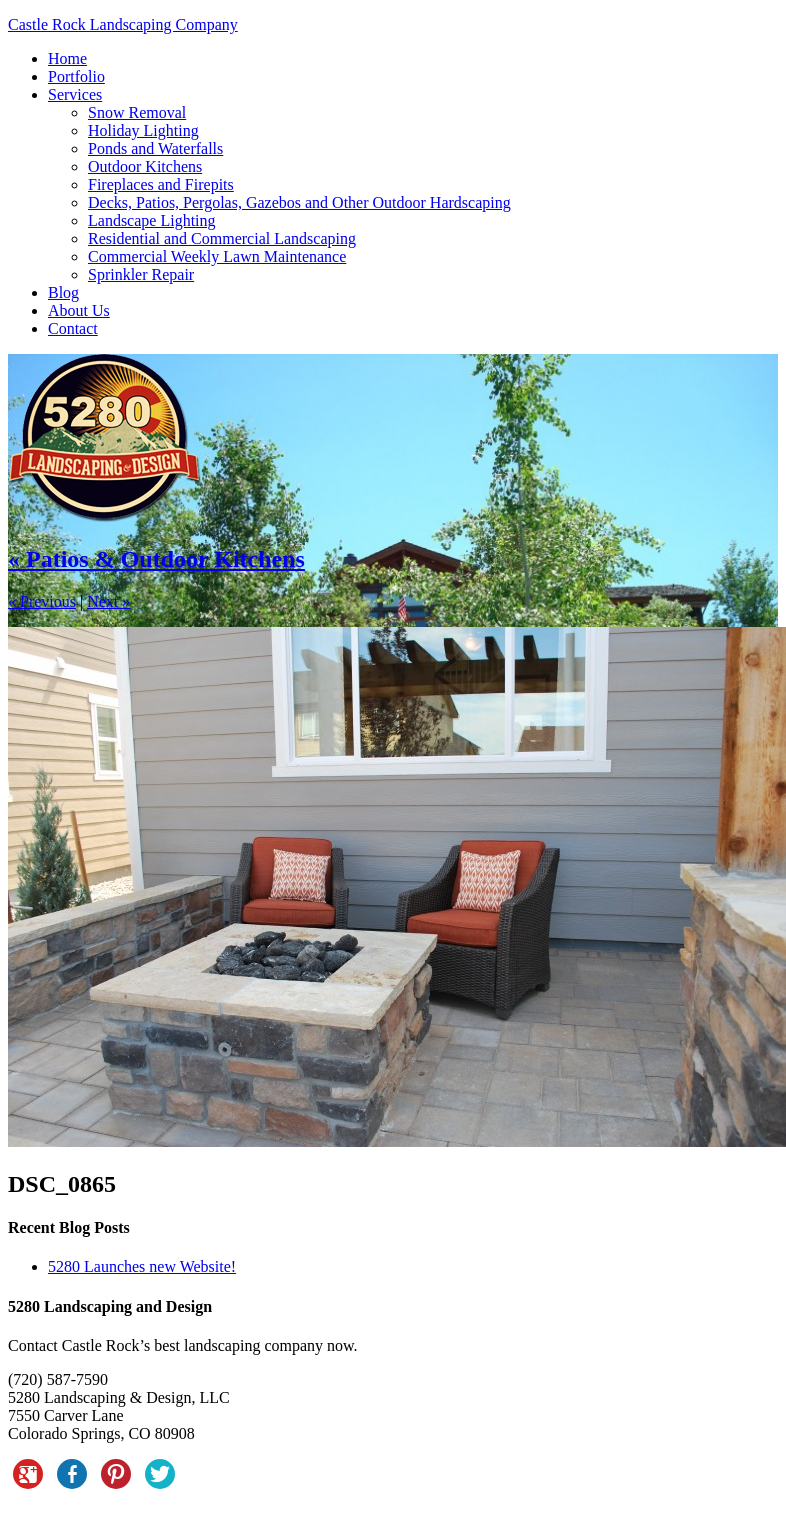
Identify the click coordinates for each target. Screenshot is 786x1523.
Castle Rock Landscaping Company (123, 24)
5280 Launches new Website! (142, 1266)
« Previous (42, 601)
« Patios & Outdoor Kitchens (156, 559)
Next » (108, 601)
